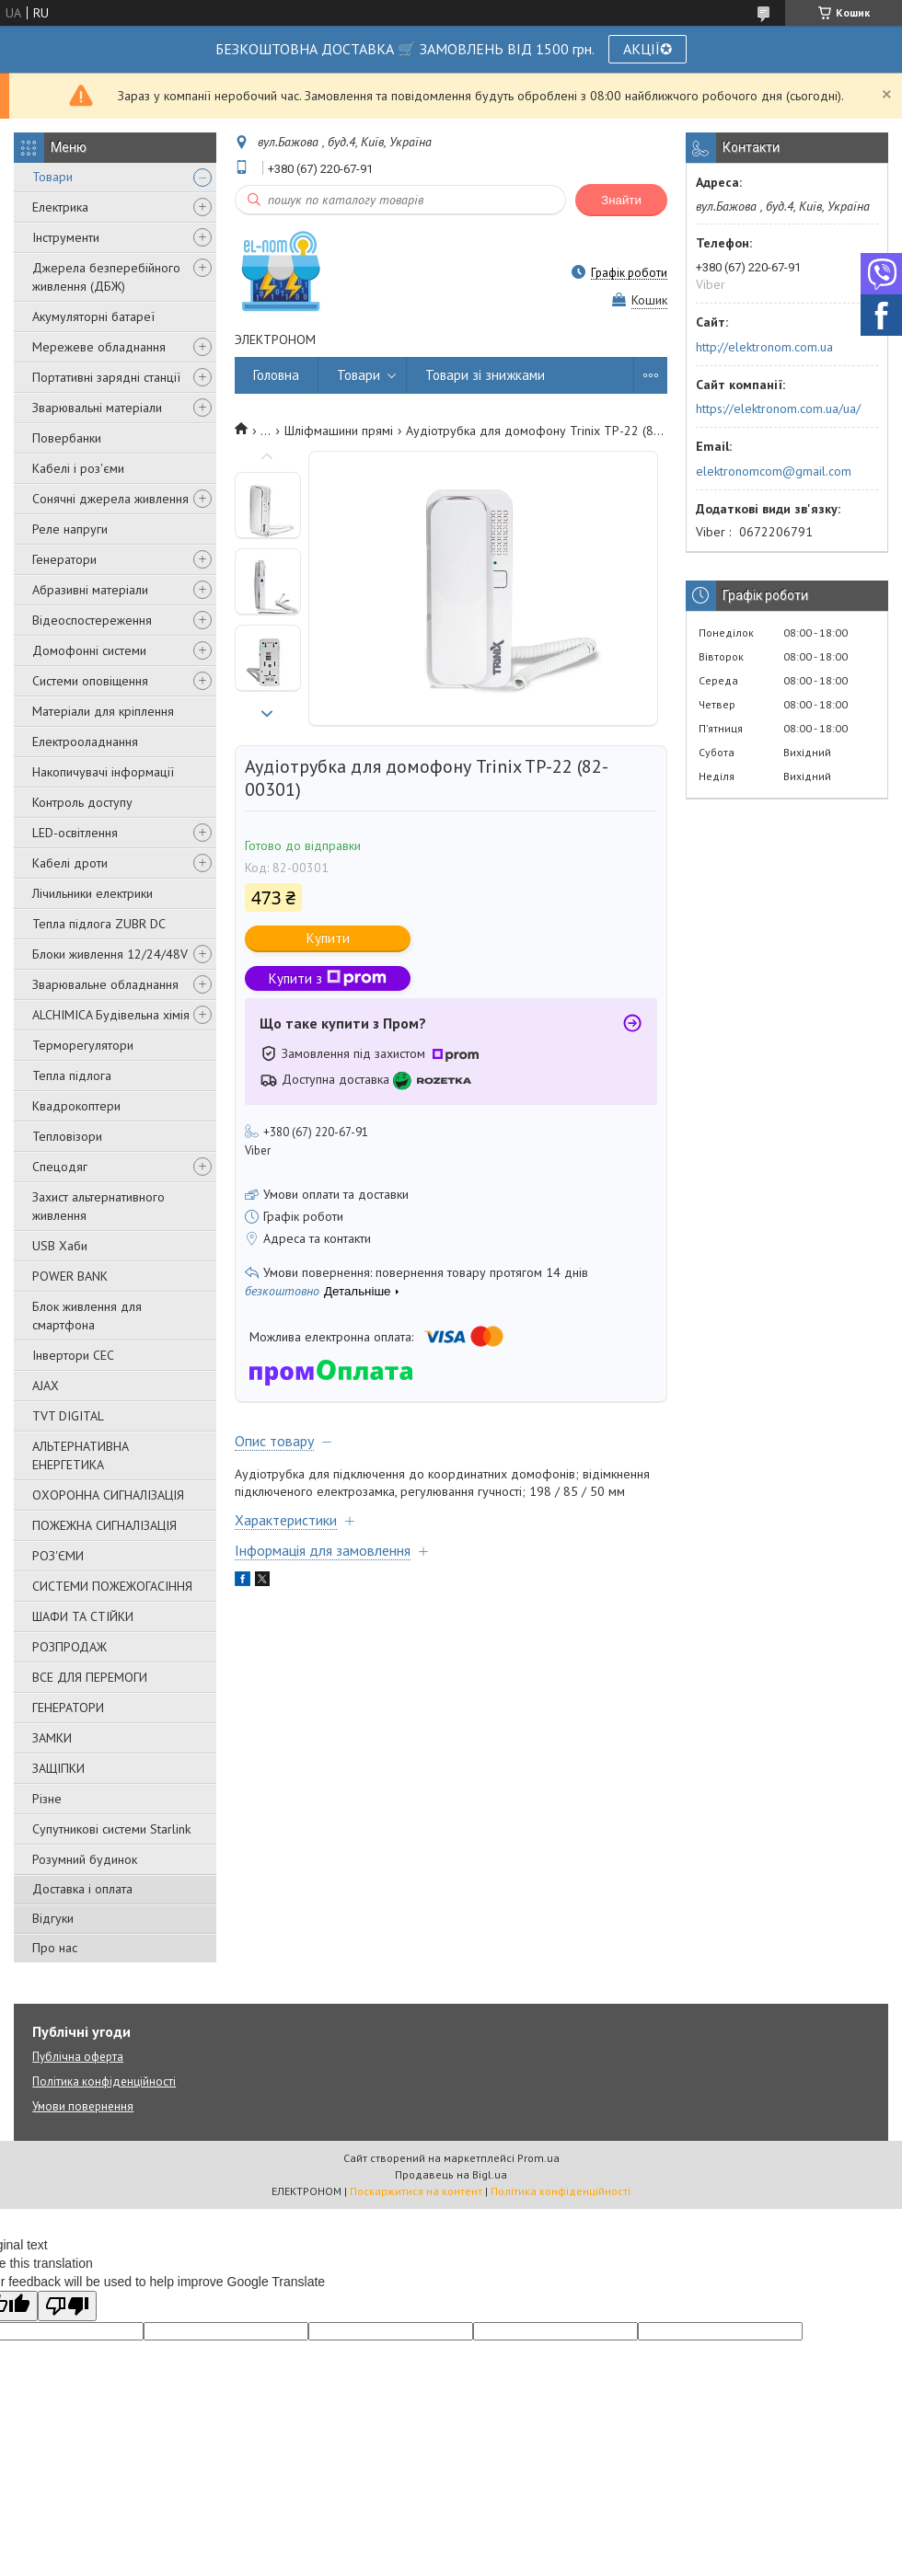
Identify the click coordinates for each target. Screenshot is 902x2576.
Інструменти (65, 237)
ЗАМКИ (52, 1738)
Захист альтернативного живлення (98, 1206)
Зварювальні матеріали (97, 407)
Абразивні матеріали (90, 589)
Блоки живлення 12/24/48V (110, 954)
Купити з (328, 978)
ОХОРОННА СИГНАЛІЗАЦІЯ (108, 1495)
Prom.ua (538, 2158)
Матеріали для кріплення (103, 711)
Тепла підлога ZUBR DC (99, 923)
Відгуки (53, 1918)
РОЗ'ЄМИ (58, 1555)
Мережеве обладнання (99, 347)
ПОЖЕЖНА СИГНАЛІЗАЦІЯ (104, 1525)
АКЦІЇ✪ (647, 49)
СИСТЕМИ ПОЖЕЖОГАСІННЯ (112, 1586)
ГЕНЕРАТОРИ (68, 1707)
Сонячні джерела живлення (110, 498)
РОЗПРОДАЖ (69, 1647)
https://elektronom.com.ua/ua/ (778, 408)
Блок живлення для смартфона (87, 1315)
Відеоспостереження (92, 620)
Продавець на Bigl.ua (451, 2174)
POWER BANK (70, 1276)
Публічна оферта (77, 2056)
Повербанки (66, 438)
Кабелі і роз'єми (78, 468)
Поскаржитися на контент (416, 2191)
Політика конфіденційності (104, 2081)
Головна (276, 375)
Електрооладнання (85, 741)
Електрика (60, 207)
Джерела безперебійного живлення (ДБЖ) (106, 276)
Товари (52, 176)
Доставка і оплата (82, 1888)
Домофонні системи (89, 650)
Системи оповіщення (90, 681)
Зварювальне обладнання (105, 984)
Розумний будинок (84, 1859)
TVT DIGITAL (68, 1416)
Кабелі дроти (70, 863)
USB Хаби (59, 1245)
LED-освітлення (75, 832)
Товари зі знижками (485, 375)
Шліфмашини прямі (338, 430)
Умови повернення (82, 2106)
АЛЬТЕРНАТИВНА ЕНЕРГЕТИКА (80, 1455)
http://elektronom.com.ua (764, 347)
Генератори (64, 559)
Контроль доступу (82, 802)
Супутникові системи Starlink (111, 1829)
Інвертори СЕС (73, 1355)
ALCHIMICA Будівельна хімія (111, 1014)
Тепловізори (67, 1136)
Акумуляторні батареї (93, 316)
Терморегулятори (82, 1045)
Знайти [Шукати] (621, 200)
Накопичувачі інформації (103, 772)
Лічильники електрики (92, 893)
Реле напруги (70, 529)
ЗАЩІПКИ (58, 1768)
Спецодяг (59, 1166)
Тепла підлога (71, 1075)
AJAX (45, 1385)
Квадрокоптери (76, 1106)
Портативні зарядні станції (106, 377)
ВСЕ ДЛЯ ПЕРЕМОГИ (89, 1677)
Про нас (54, 1947)
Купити (328, 938)
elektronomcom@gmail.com (773, 471)
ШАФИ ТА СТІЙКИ (82, 1616)
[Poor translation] (67, 2306)
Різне (47, 1798)
